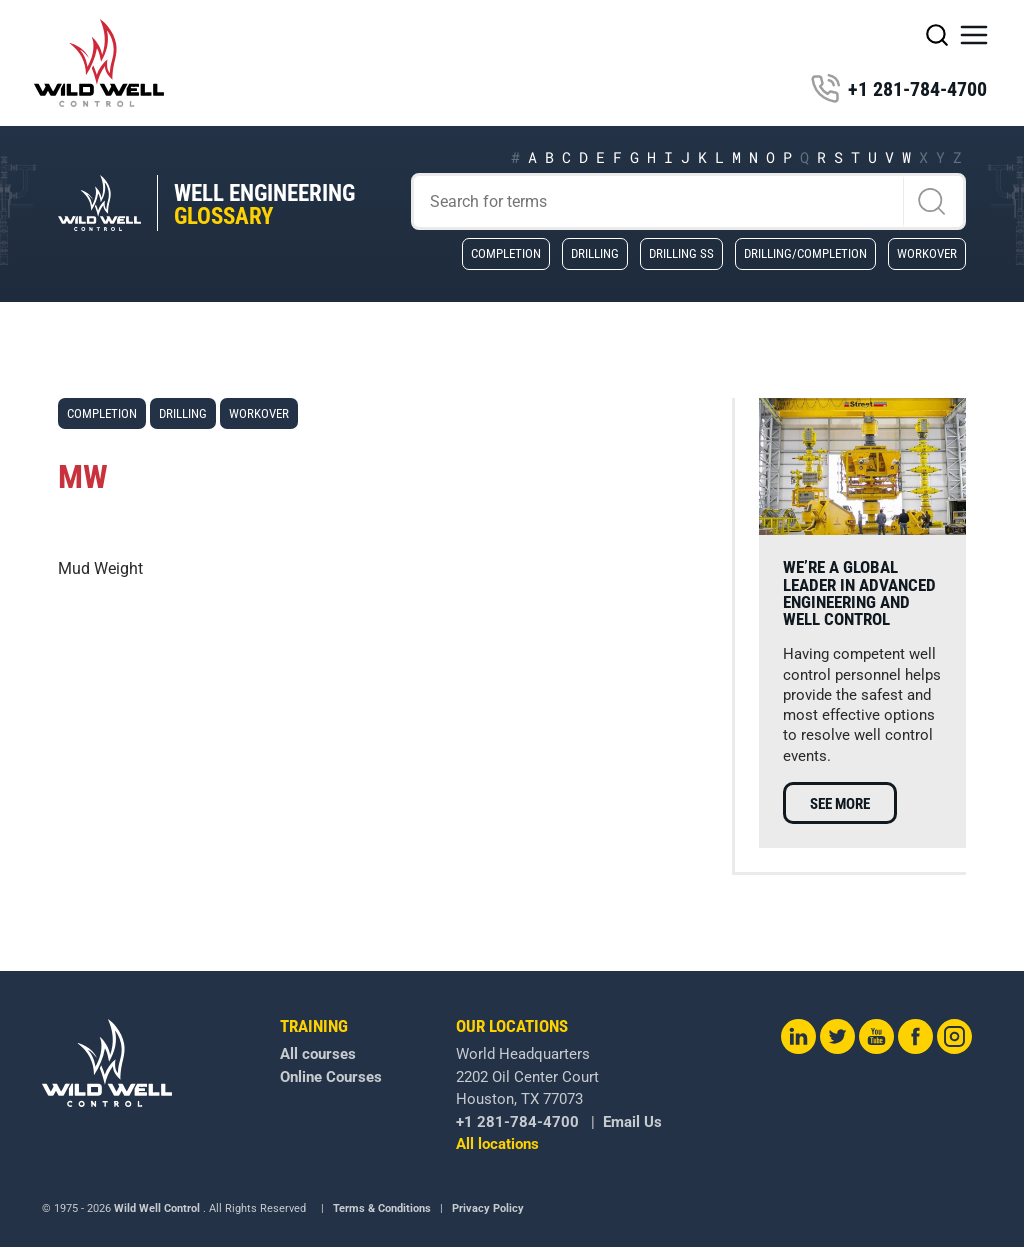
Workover (927, 253)
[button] (974, 35)
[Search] (688, 201)
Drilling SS (681, 253)
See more (840, 804)
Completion (506, 253)
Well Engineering (264, 204)
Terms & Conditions (382, 1208)
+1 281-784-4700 (898, 89)
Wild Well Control (157, 1208)
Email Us (632, 1122)
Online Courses (331, 1077)
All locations (497, 1144)
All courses (318, 1054)
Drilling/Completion (805, 253)
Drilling (595, 253)
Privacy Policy (488, 1208)
